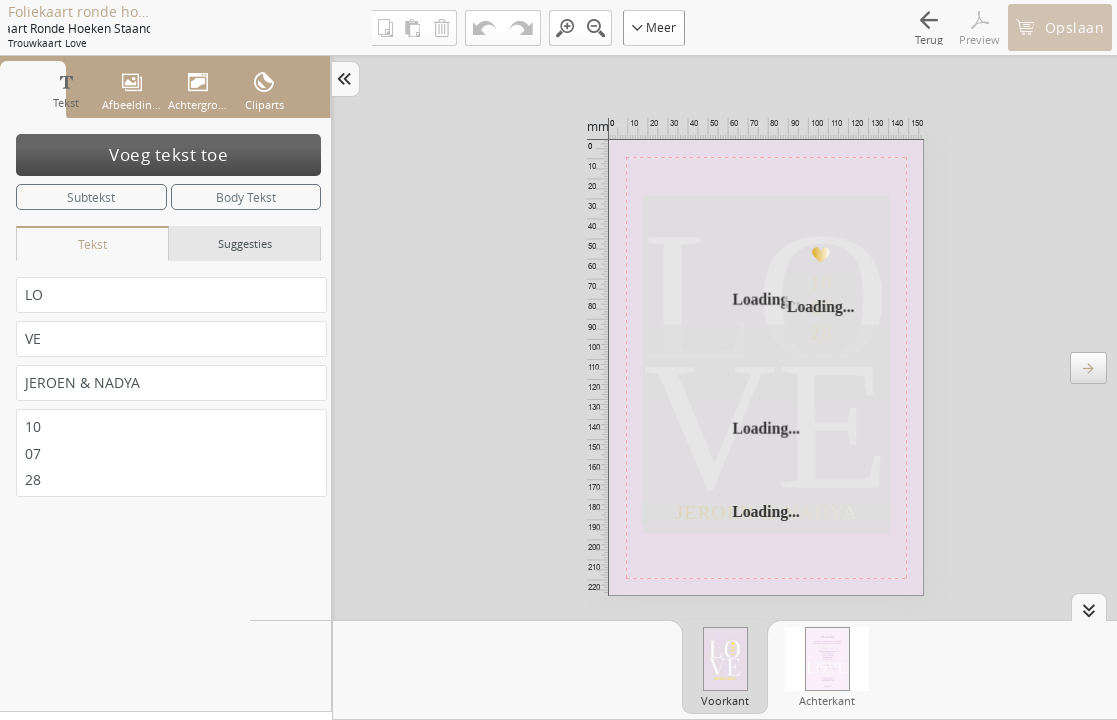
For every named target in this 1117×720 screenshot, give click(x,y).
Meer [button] (654, 27)
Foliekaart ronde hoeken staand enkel (79, 12)
